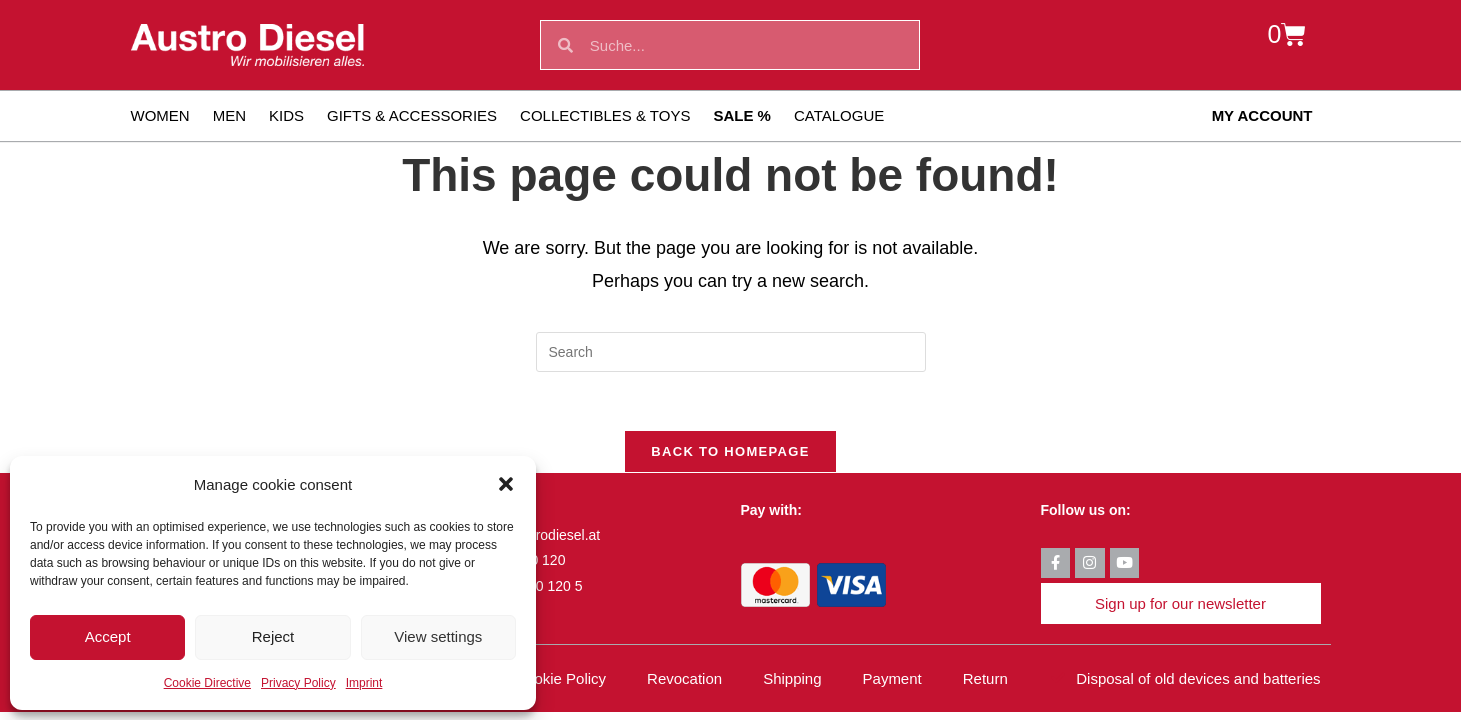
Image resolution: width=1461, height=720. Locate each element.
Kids (286, 115)
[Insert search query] (731, 352)
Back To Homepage (730, 453)
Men (229, 115)
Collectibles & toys (605, 115)
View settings (438, 636)
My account (1262, 115)
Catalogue (839, 115)
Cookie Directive (207, 683)
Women (160, 115)
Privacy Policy (298, 683)
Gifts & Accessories (412, 115)
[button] (506, 484)
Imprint (364, 683)
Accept (108, 636)
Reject (273, 636)
